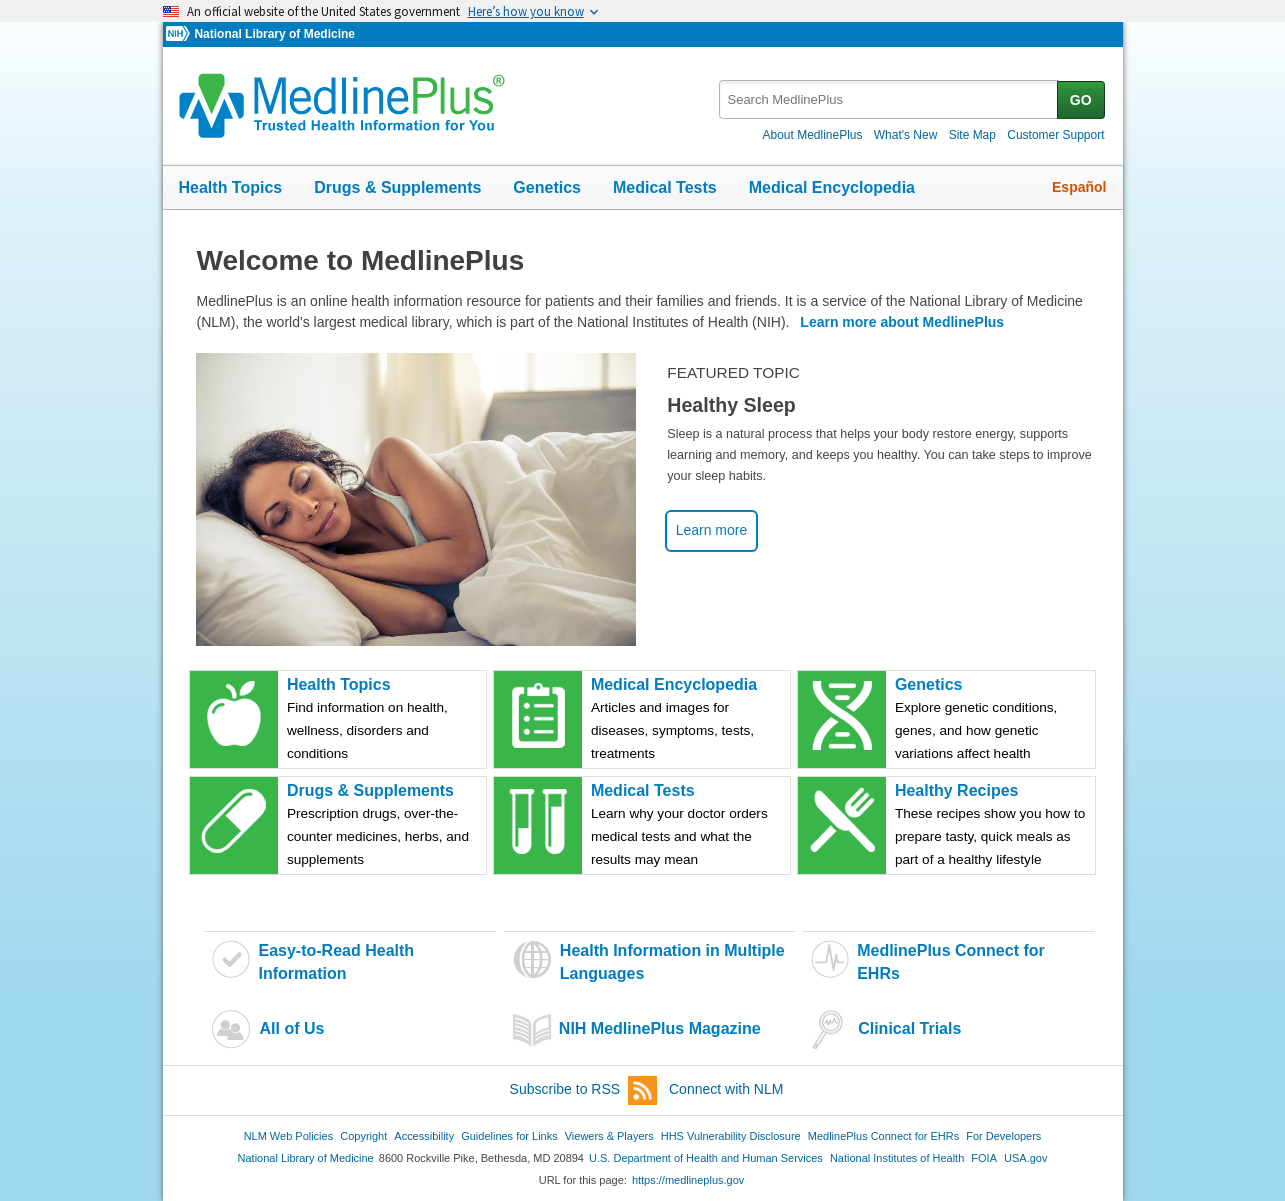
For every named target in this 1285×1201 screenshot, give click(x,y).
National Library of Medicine (274, 34)
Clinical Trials (909, 1028)
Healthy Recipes (993, 826)
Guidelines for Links (509, 1136)
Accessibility (424, 1136)
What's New (906, 135)
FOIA (984, 1158)
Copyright (363, 1136)
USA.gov (1025, 1158)
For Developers (1003, 1136)
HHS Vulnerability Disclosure (731, 1136)
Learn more (712, 530)
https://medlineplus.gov (688, 1180)
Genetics (547, 187)
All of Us (291, 1028)
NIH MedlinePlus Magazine (660, 1028)
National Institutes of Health (897, 1158)
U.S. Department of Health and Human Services (706, 1158)
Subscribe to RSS (584, 1090)
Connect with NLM (726, 1089)
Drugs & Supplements (397, 187)
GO (1081, 100)
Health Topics (231, 187)
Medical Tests (665, 187)
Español (1079, 187)
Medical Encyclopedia (832, 187)
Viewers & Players (609, 1136)
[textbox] (889, 99)
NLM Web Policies (289, 1136)
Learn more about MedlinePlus (902, 322)
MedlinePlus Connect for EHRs (883, 1136)
